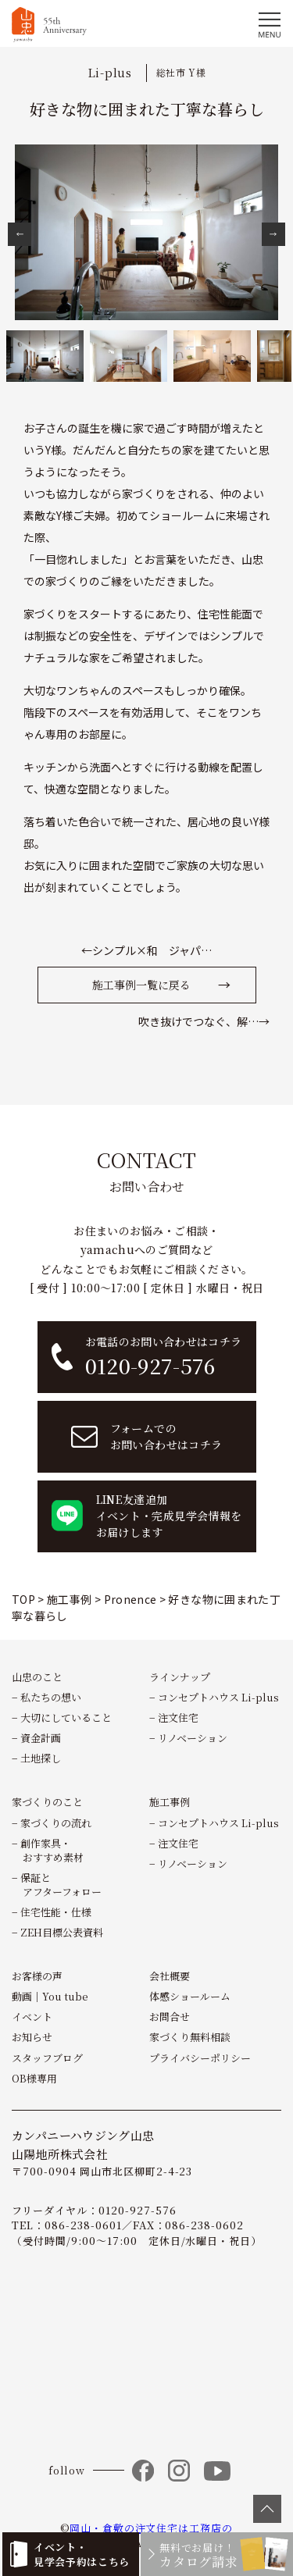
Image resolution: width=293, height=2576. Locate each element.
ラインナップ (179, 1676)
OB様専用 (34, 2078)
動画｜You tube (50, 1996)
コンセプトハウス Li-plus (218, 1697)
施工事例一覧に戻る (141, 984)
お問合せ (169, 2016)
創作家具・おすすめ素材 (52, 1850)
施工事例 (169, 1801)
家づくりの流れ (55, 1822)
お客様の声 (37, 1976)
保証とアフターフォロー (61, 1884)
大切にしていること (66, 1717)
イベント (32, 2016)
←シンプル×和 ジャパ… (146, 950)
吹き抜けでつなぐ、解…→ (204, 1021)
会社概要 (169, 1976)
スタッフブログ (47, 2057)
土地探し (40, 1758)
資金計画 (40, 1737)
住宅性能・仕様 (55, 1911)
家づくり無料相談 (189, 2036)
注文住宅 (178, 1717)
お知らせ (32, 2036)
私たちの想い (50, 1697)
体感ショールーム (189, 1996)
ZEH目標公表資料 (61, 1932)
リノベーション (192, 1737)
